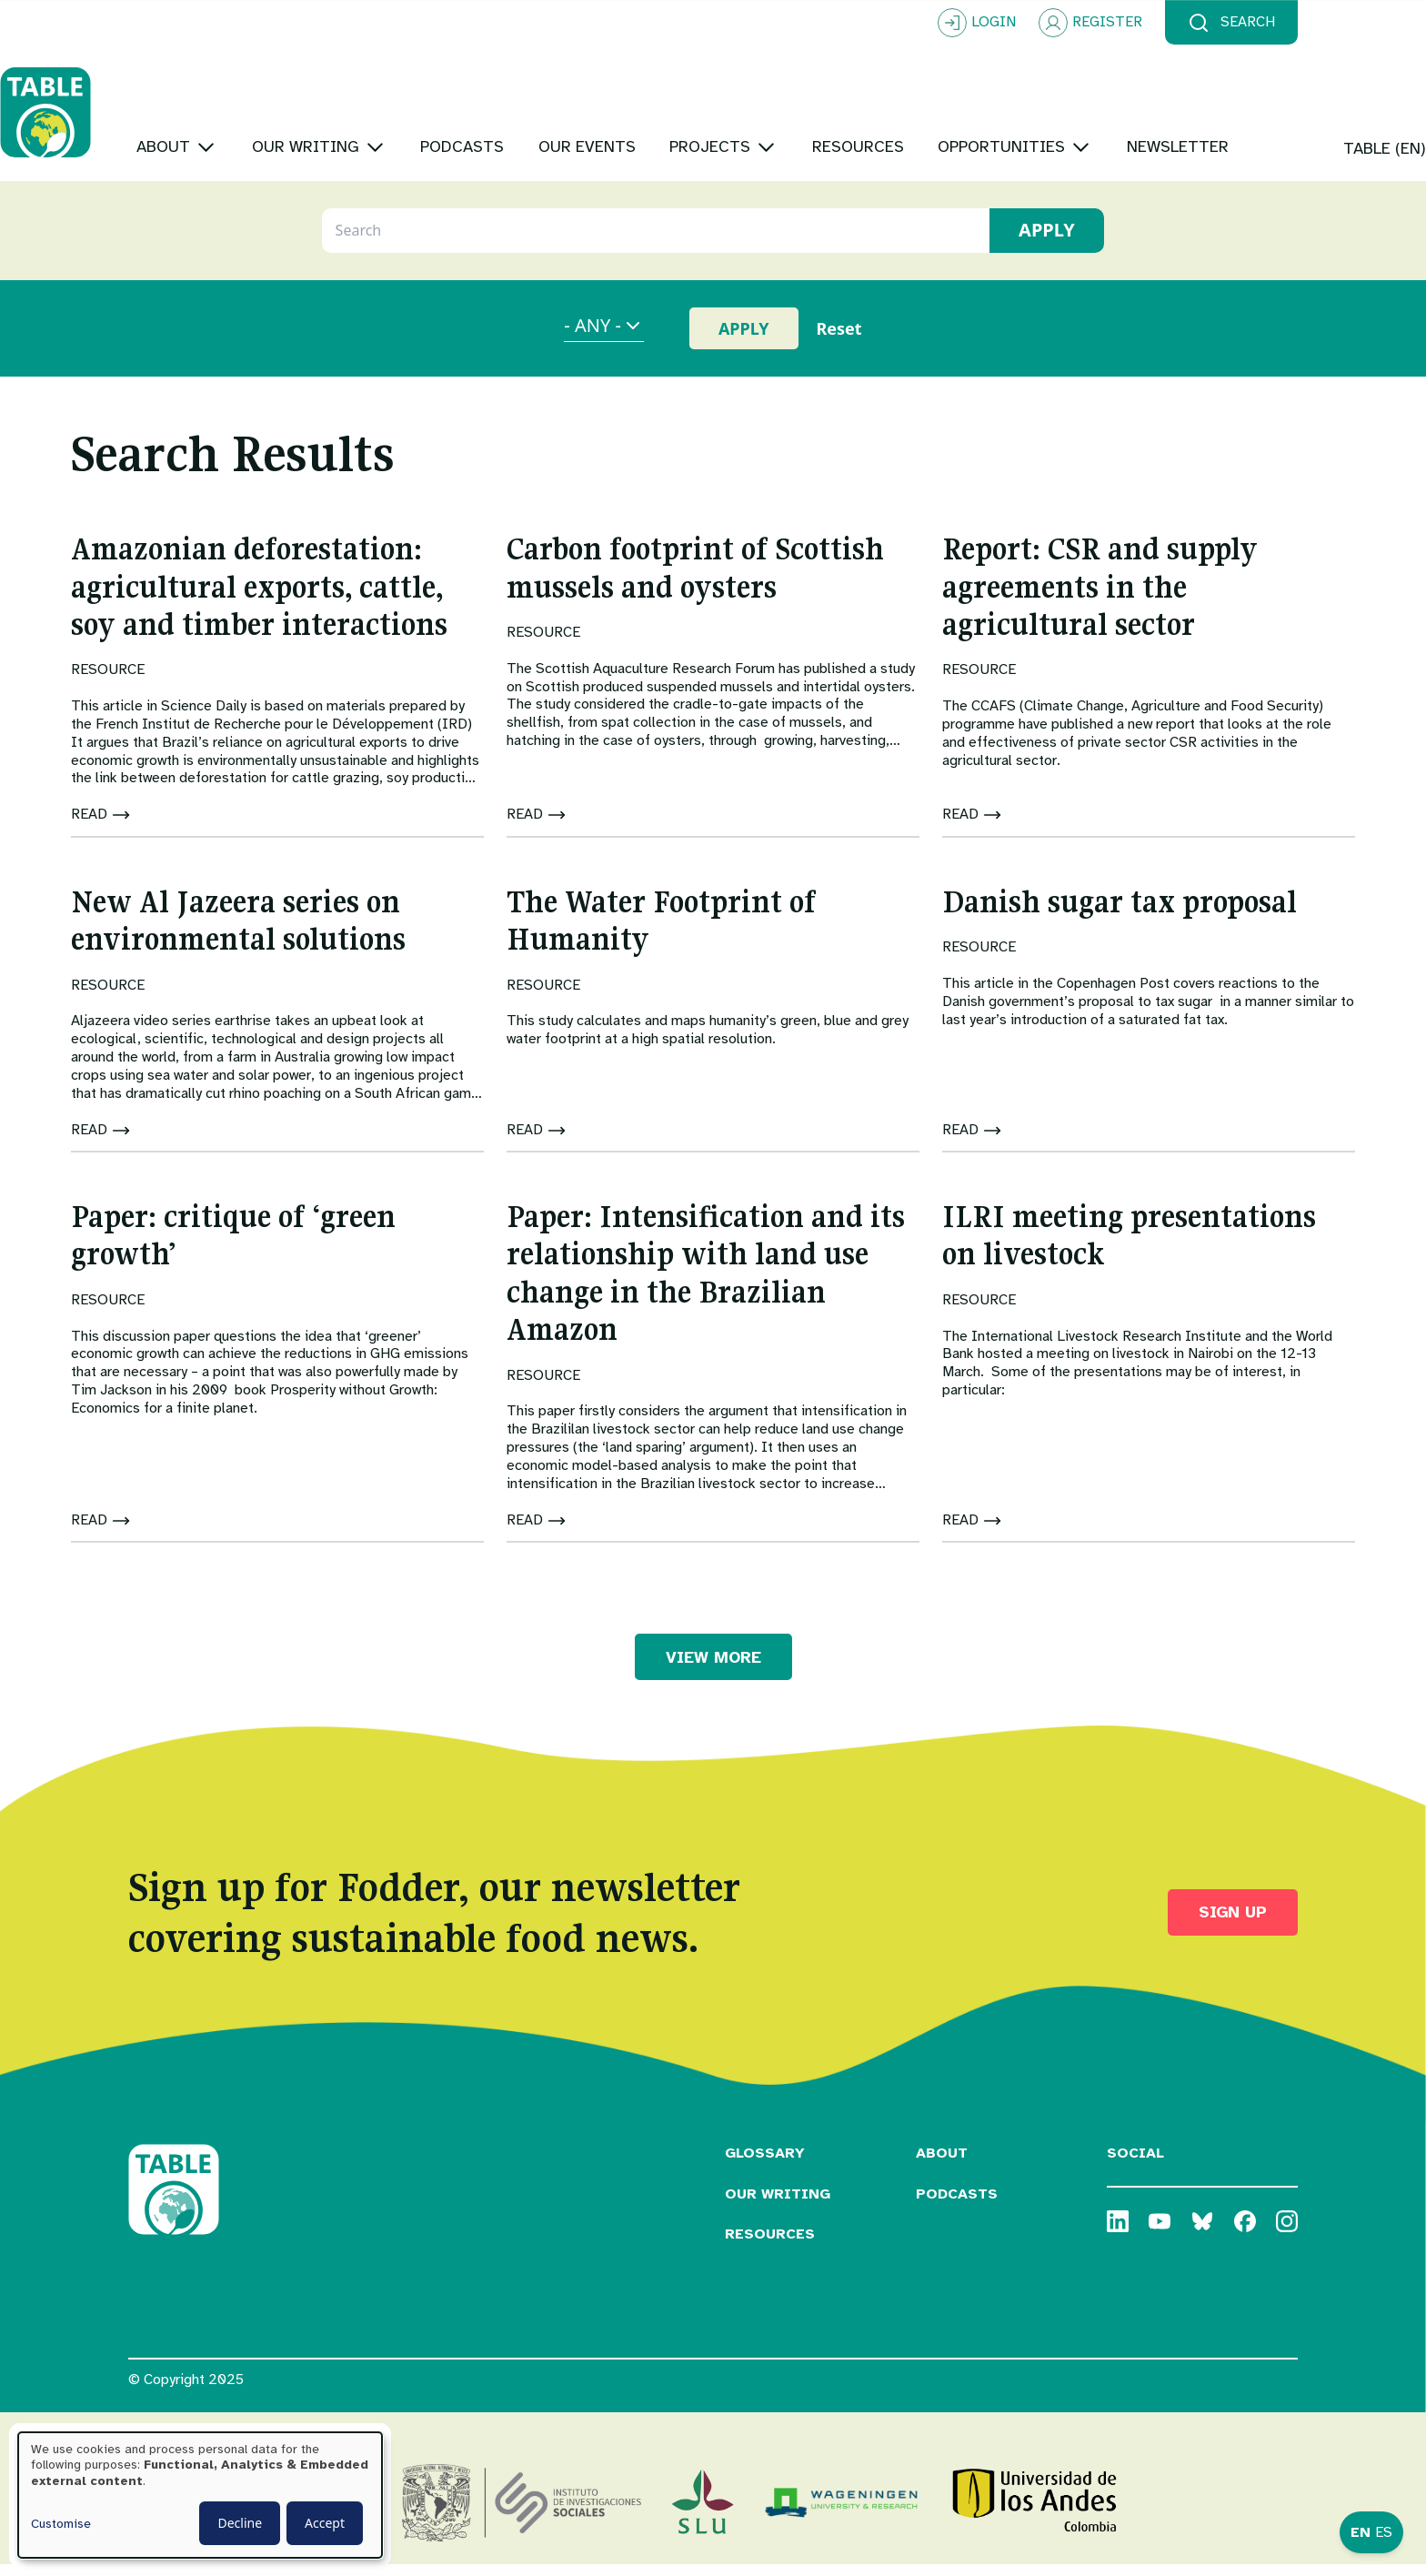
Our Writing (777, 2205)
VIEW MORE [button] (713, 1668)
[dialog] (200, 2495)
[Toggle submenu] (334, 90)
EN (1361, 2532)
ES (1383, 2532)
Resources (770, 2246)
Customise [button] (61, 2523)
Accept (325, 2522)
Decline (239, 2522)
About (942, 2164)
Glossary (765, 2164)
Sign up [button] (1233, 1924)
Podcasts (957, 2205)
